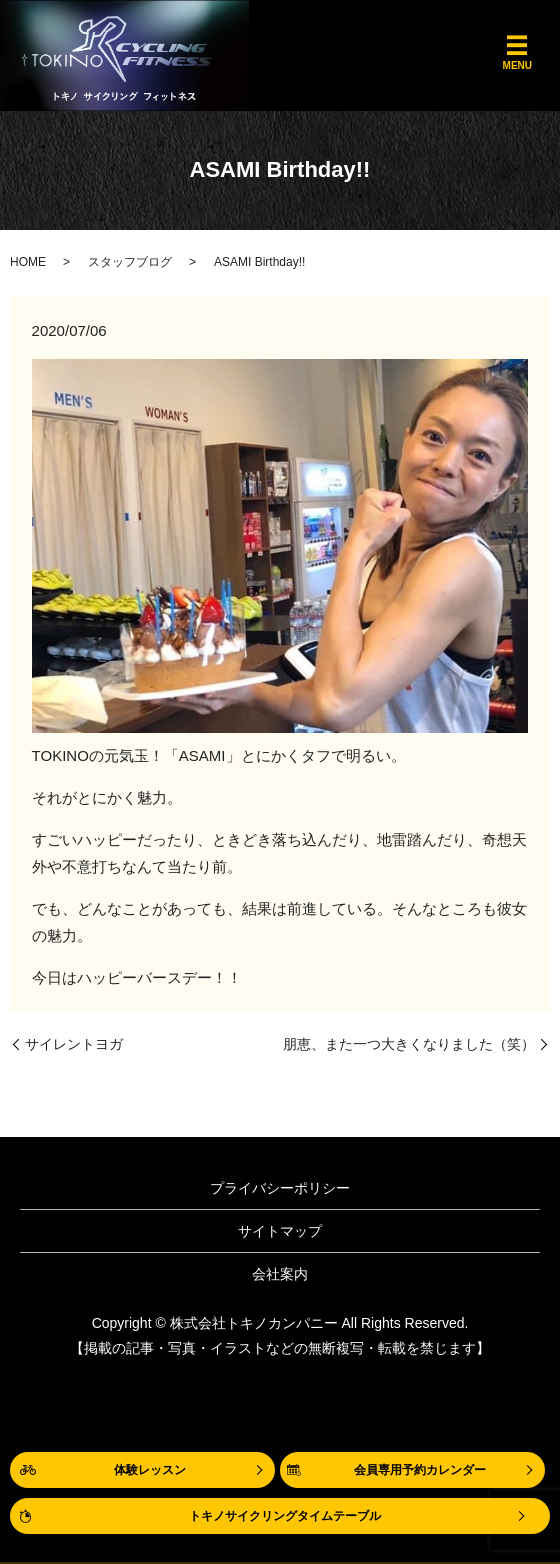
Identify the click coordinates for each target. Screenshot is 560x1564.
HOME (28, 262)
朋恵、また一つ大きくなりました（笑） (409, 1044)
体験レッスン (150, 1470)
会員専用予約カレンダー (420, 1470)
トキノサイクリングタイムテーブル (285, 1516)
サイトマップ (280, 1231)
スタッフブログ (130, 262)
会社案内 (280, 1274)
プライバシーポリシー (280, 1188)
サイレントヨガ (74, 1044)
